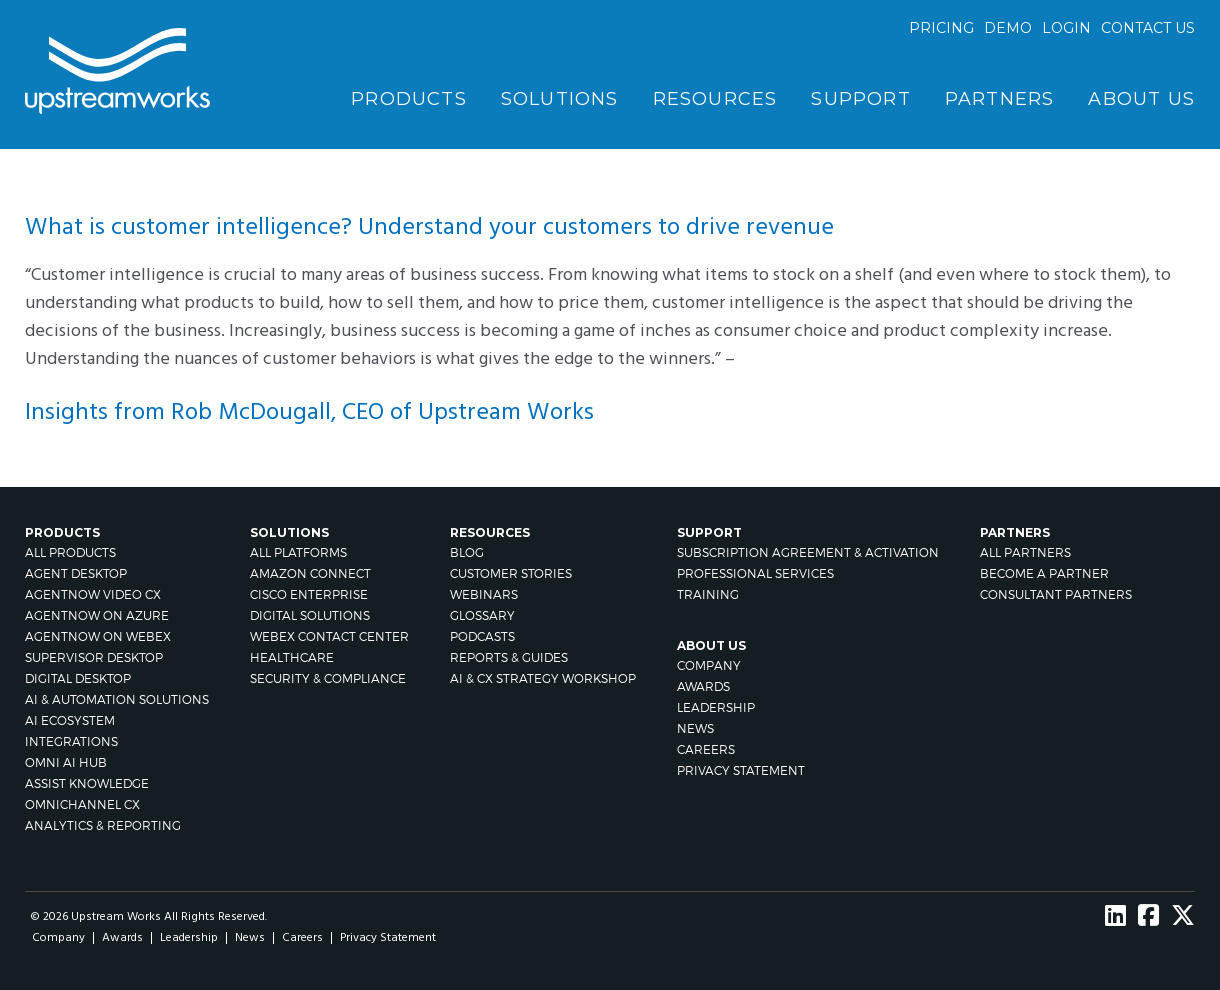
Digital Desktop (78, 678)
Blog (467, 552)
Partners (1000, 99)
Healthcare (292, 657)
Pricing (941, 28)
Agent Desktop (76, 573)
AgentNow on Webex (98, 636)
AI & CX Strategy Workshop (543, 678)
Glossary (482, 615)
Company (709, 665)
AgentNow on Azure (97, 615)
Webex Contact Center (329, 636)
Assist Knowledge (87, 783)
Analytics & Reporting (103, 825)
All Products (70, 552)
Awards (703, 686)
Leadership (716, 707)
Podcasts (482, 636)
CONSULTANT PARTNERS (1056, 594)
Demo (1008, 28)
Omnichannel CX (82, 804)
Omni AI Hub (66, 762)
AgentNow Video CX (93, 594)
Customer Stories (511, 573)
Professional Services (755, 573)
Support (860, 99)
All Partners (1025, 552)
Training (708, 594)
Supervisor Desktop (94, 657)
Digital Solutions (310, 615)
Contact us (1148, 28)
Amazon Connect (310, 573)
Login (1066, 28)
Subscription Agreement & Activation (808, 552)
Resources (715, 99)
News (695, 728)
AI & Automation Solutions (117, 699)
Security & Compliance (328, 678)
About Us (1141, 99)
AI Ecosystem (70, 720)
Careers (706, 749)
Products (409, 99)
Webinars (484, 594)
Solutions (560, 99)
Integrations (71, 741)
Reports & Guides (509, 657)
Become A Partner (1044, 573)
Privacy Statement (741, 770)
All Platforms (298, 552)
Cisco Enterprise (309, 594)
